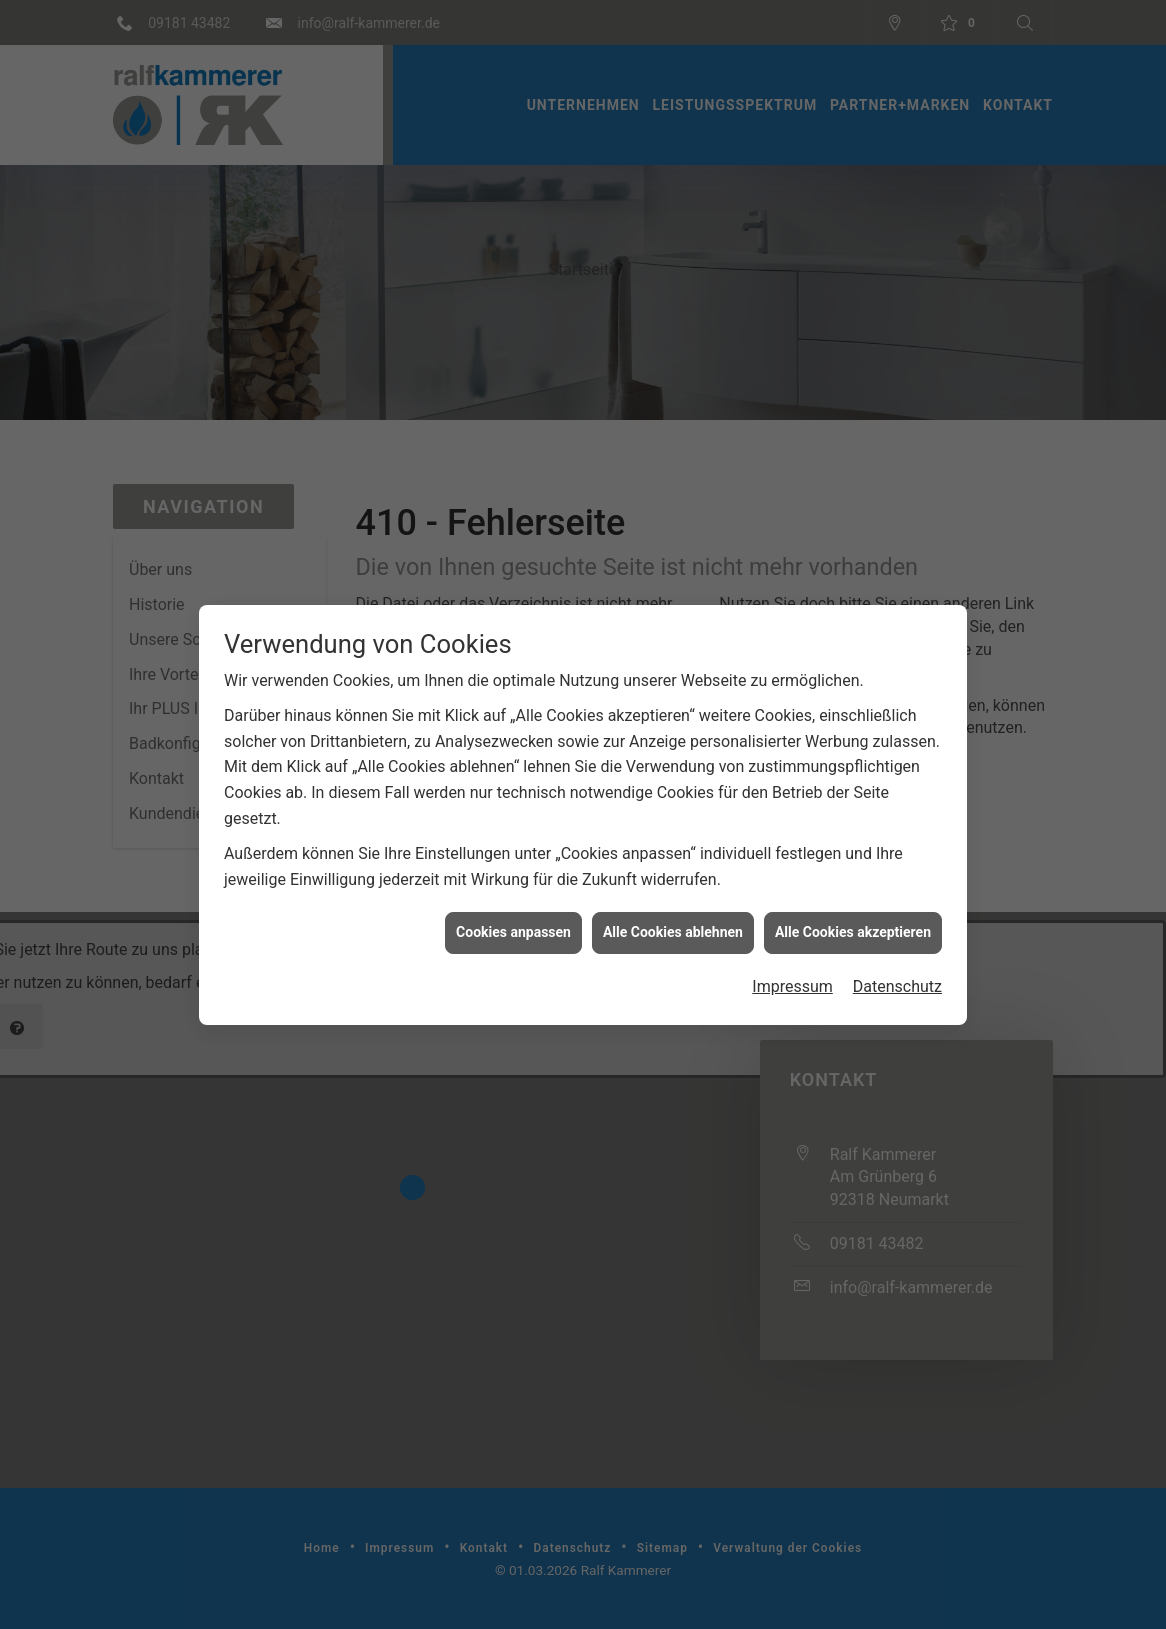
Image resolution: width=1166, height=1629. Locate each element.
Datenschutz (897, 768)
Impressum (792, 768)
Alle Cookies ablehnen (673, 714)
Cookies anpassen (513, 714)
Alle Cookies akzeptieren (853, 714)
